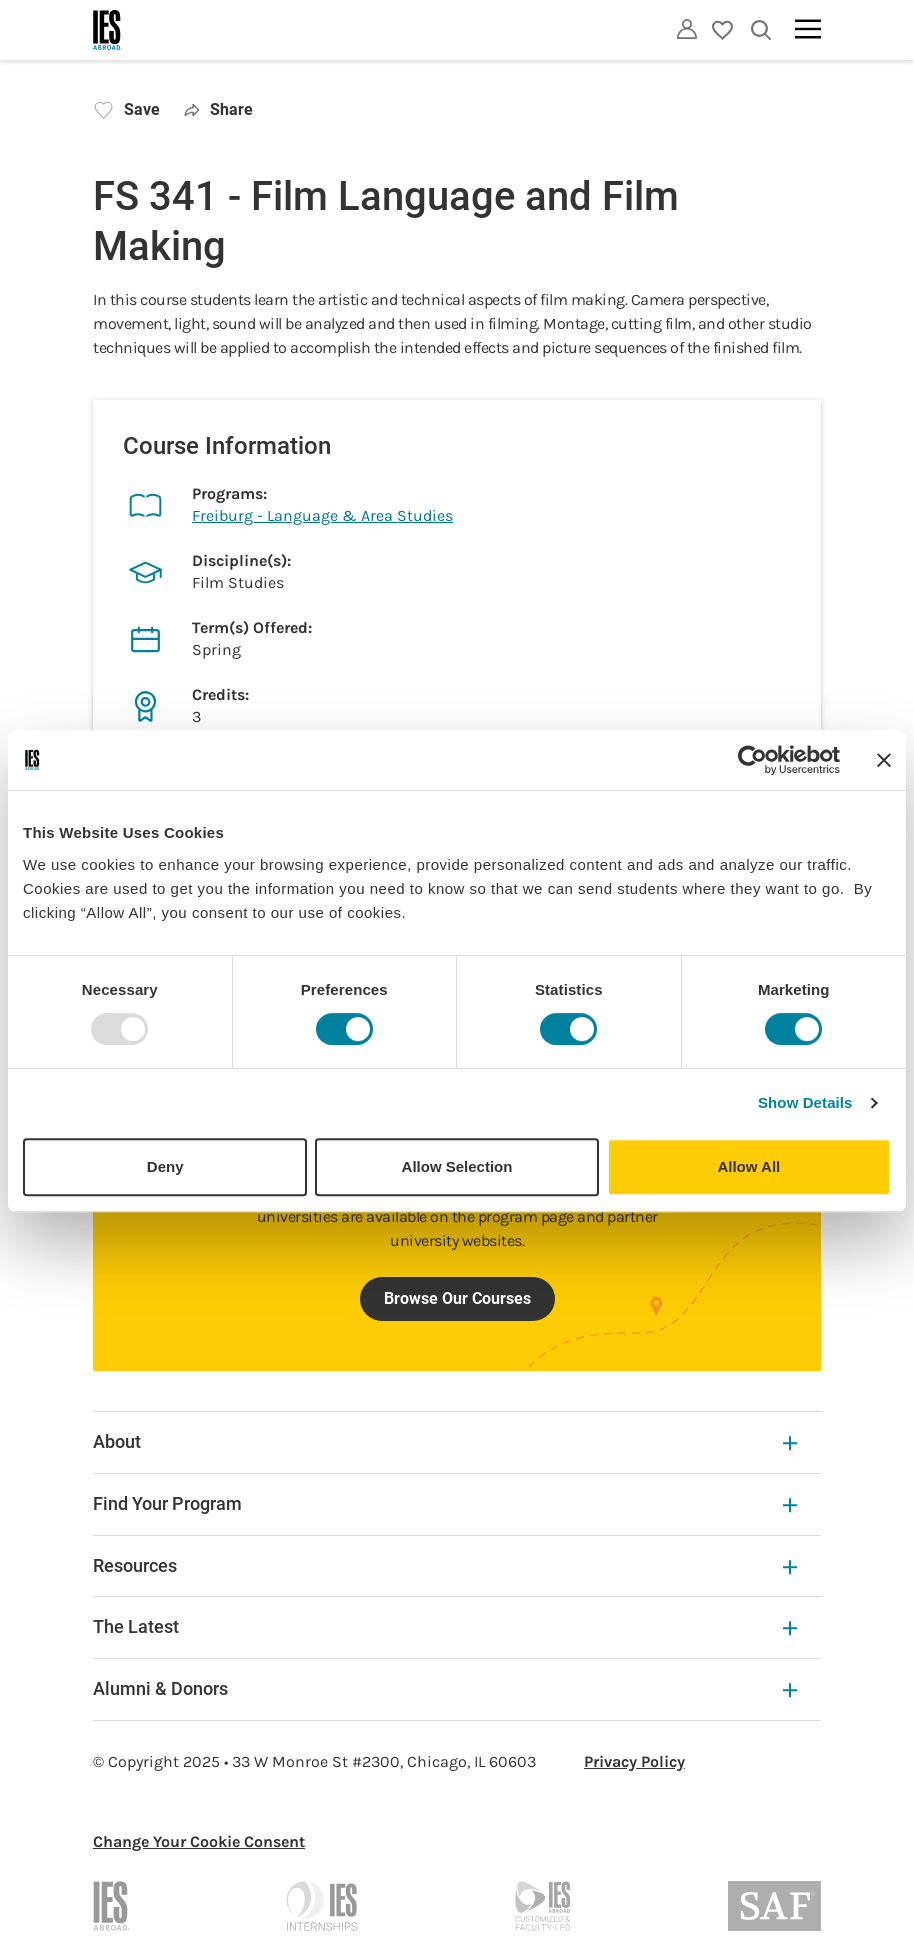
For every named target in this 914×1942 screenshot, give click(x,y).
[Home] (108, 30)
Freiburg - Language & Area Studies (322, 515)
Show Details (805, 1102)
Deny (165, 1166)
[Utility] (687, 29)
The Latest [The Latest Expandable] (445, 1626)
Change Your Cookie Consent (199, 1841)
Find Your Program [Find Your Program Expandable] (445, 1503)
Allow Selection (457, 1166)
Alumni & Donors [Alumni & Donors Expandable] (445, 1688)
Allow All (748, 1166)
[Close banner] (884, 760)
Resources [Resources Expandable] (445, 1565)
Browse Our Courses (457, 1298)
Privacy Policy (634, 1761)
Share (218, 109)
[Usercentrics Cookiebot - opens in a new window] (752, 760)
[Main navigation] (808, 29)
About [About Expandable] (445, 1441)
